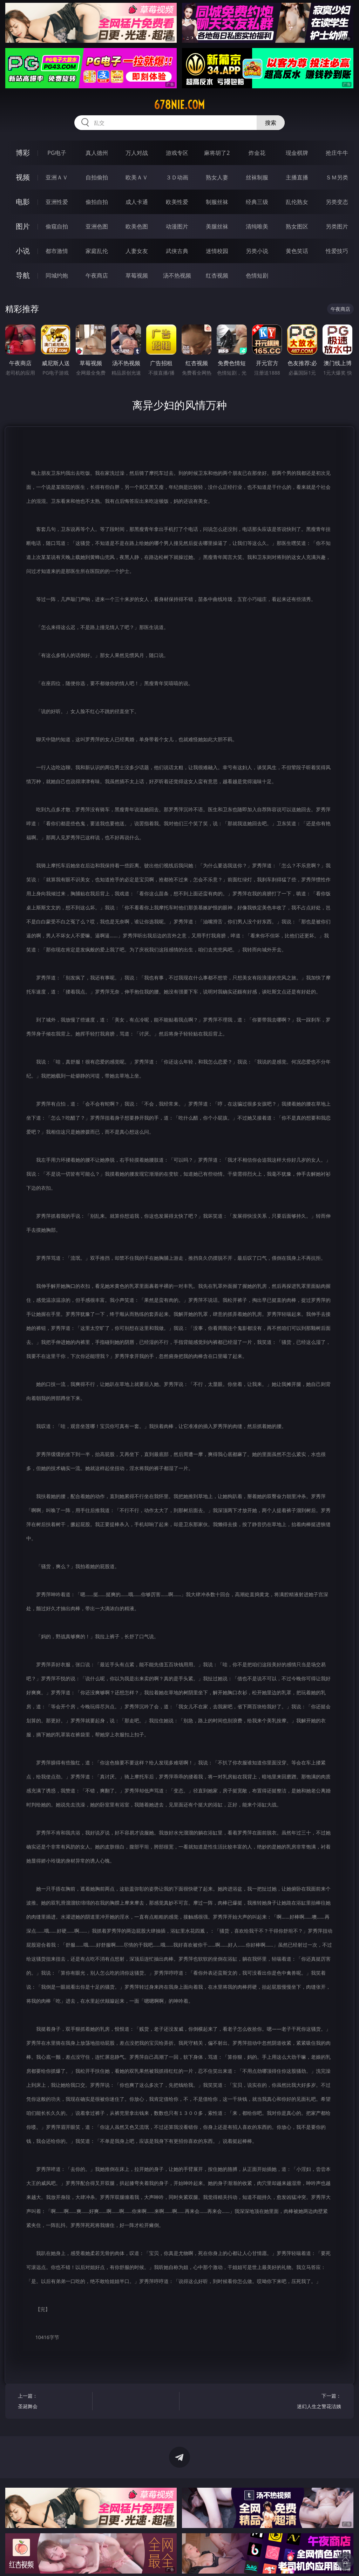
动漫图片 (177, 226)
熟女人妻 (217, 177)
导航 (23, 275)
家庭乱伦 (97, 251)
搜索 (270, 123)
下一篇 (305, 2402)
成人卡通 (137, 202)
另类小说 (257, 251)
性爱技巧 (337, 251)
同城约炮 (57, 275)
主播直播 (297, 177)
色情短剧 (257, 275)
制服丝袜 (217, 202)
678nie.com (179, 105)
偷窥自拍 (57, 226)
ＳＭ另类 (337, 177)
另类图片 (337, 226)
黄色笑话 (297, 251)
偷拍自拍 (97, 202)
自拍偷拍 (97, 177)
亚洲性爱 (57, 202)
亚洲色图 (97, 226)
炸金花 (257, 153)
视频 (23, 177)
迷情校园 (217, 251)
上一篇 (53, 2402)
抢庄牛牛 (337, 153)
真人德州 (97, 153)
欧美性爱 (177, 202)
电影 (23, 201)
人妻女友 (137, 251)
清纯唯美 (257, 226)
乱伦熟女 (297, 202)
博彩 (23, 152)
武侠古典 (177, 251)
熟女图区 (297, 226)
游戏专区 (177, 153)
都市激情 (57, 251)
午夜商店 (97, 275)
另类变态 (337, 202)
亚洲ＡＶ (57, 177)
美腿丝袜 (217, 226)
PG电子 (56, 153)
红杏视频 (217, 275)
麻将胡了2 (217, 153)
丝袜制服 (257, 177)
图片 (23, 226)
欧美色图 (137, 226)
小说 (23, 250)
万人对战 (137, 153)
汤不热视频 (177, 275)
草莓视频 (137, 275)
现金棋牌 (297, 153)
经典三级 (257, 202)
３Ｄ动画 (177, 177)
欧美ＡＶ (137, 177)
